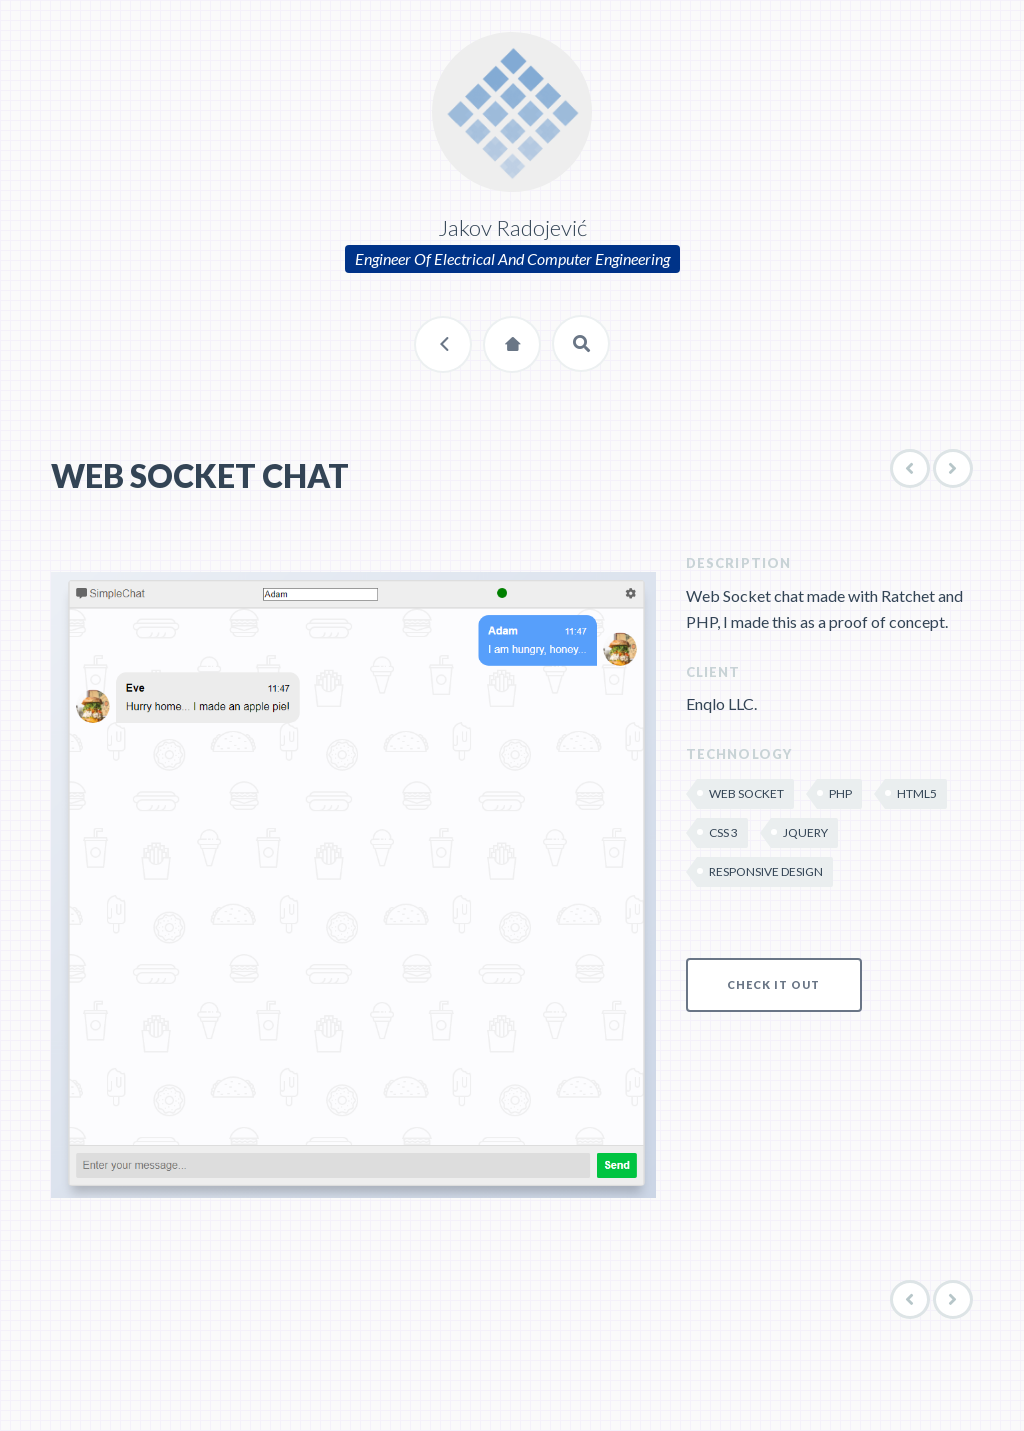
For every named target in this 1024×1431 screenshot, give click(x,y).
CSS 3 (723, 832)
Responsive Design (766, 871)
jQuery (805, 832)
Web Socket (746, 793)
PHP (840, 793)
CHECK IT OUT (773, 984)
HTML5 (917, 793)
